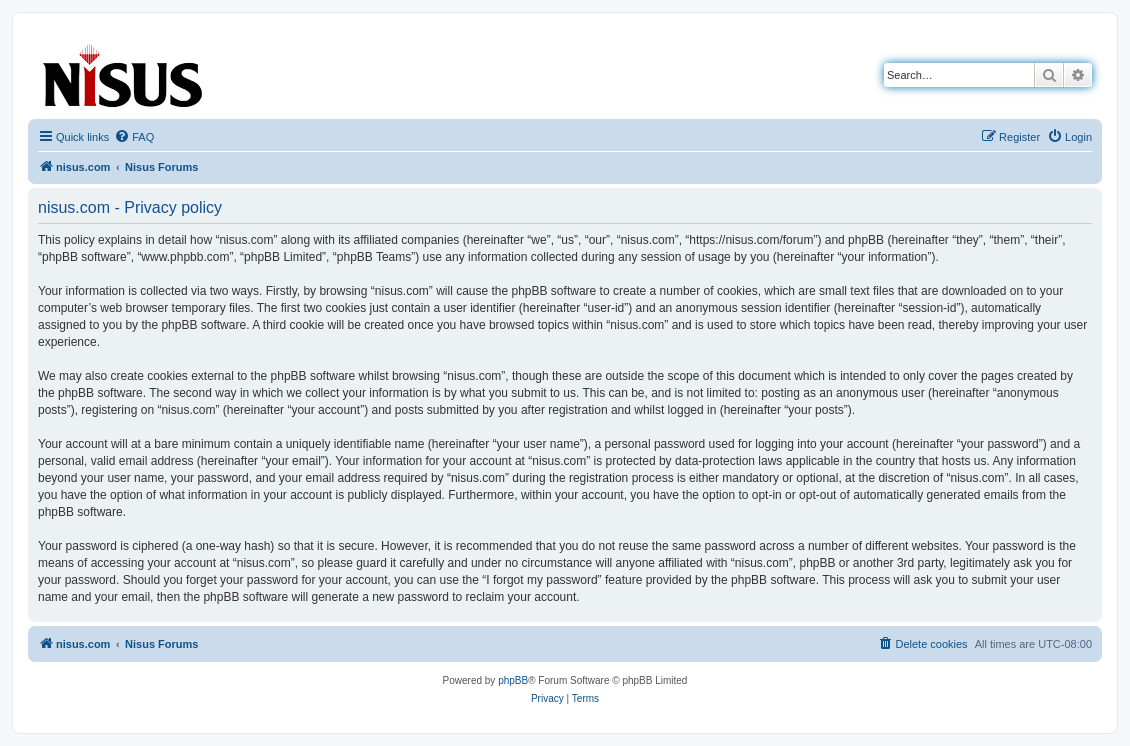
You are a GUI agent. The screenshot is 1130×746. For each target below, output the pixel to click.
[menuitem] (134, 137)
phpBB (513, 680)
